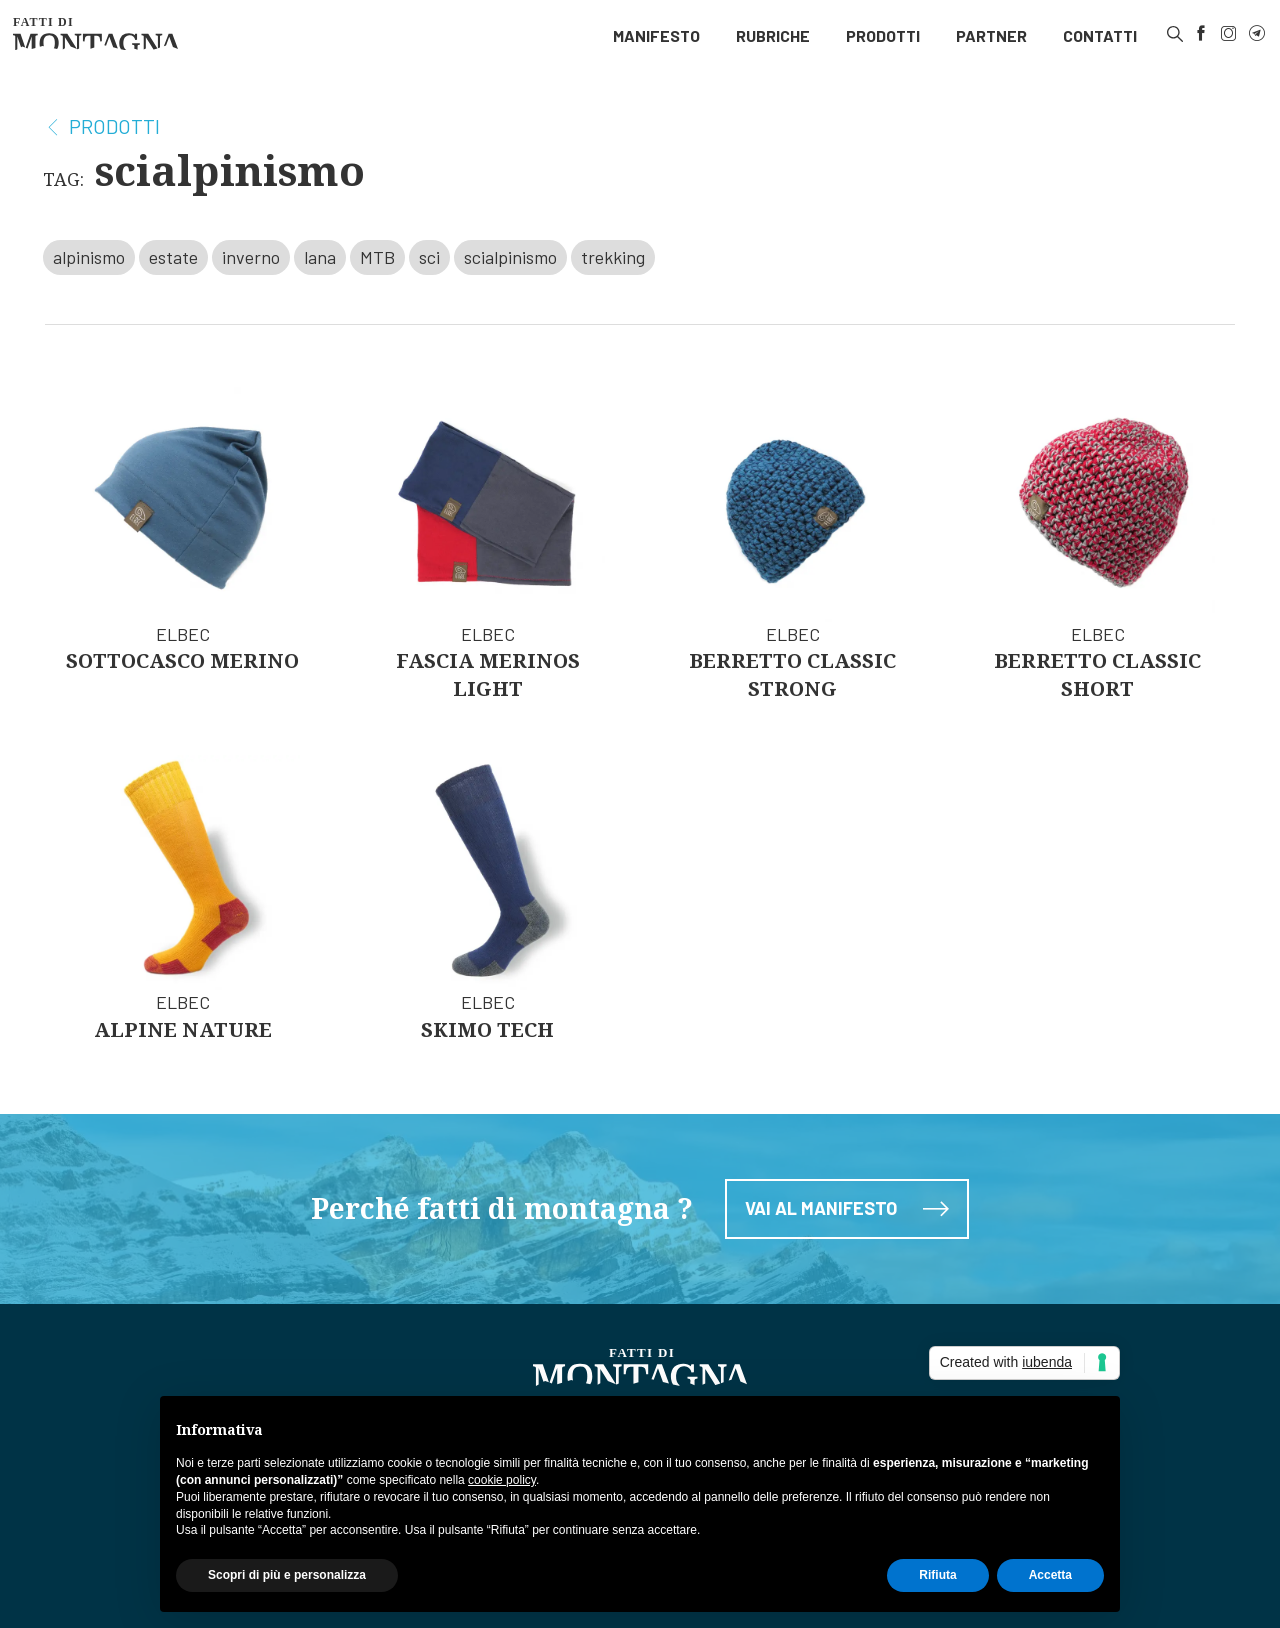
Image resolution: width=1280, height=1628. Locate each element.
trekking (613, 257)
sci (429, 257)
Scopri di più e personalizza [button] (287, 1575)
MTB (377, 257)
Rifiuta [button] (937, 1575)
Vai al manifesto (847, 1223)
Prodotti (883, 35)
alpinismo (89, 257)
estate (173, 257)
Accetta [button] (1050, 1575)
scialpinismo (510, 257)
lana (320, 257)
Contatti (1100, 35)
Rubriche (773, 35)
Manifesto (656, 35)
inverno (251, 257)
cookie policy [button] (502, 1480)
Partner (991, 35)
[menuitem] (656, 36)
